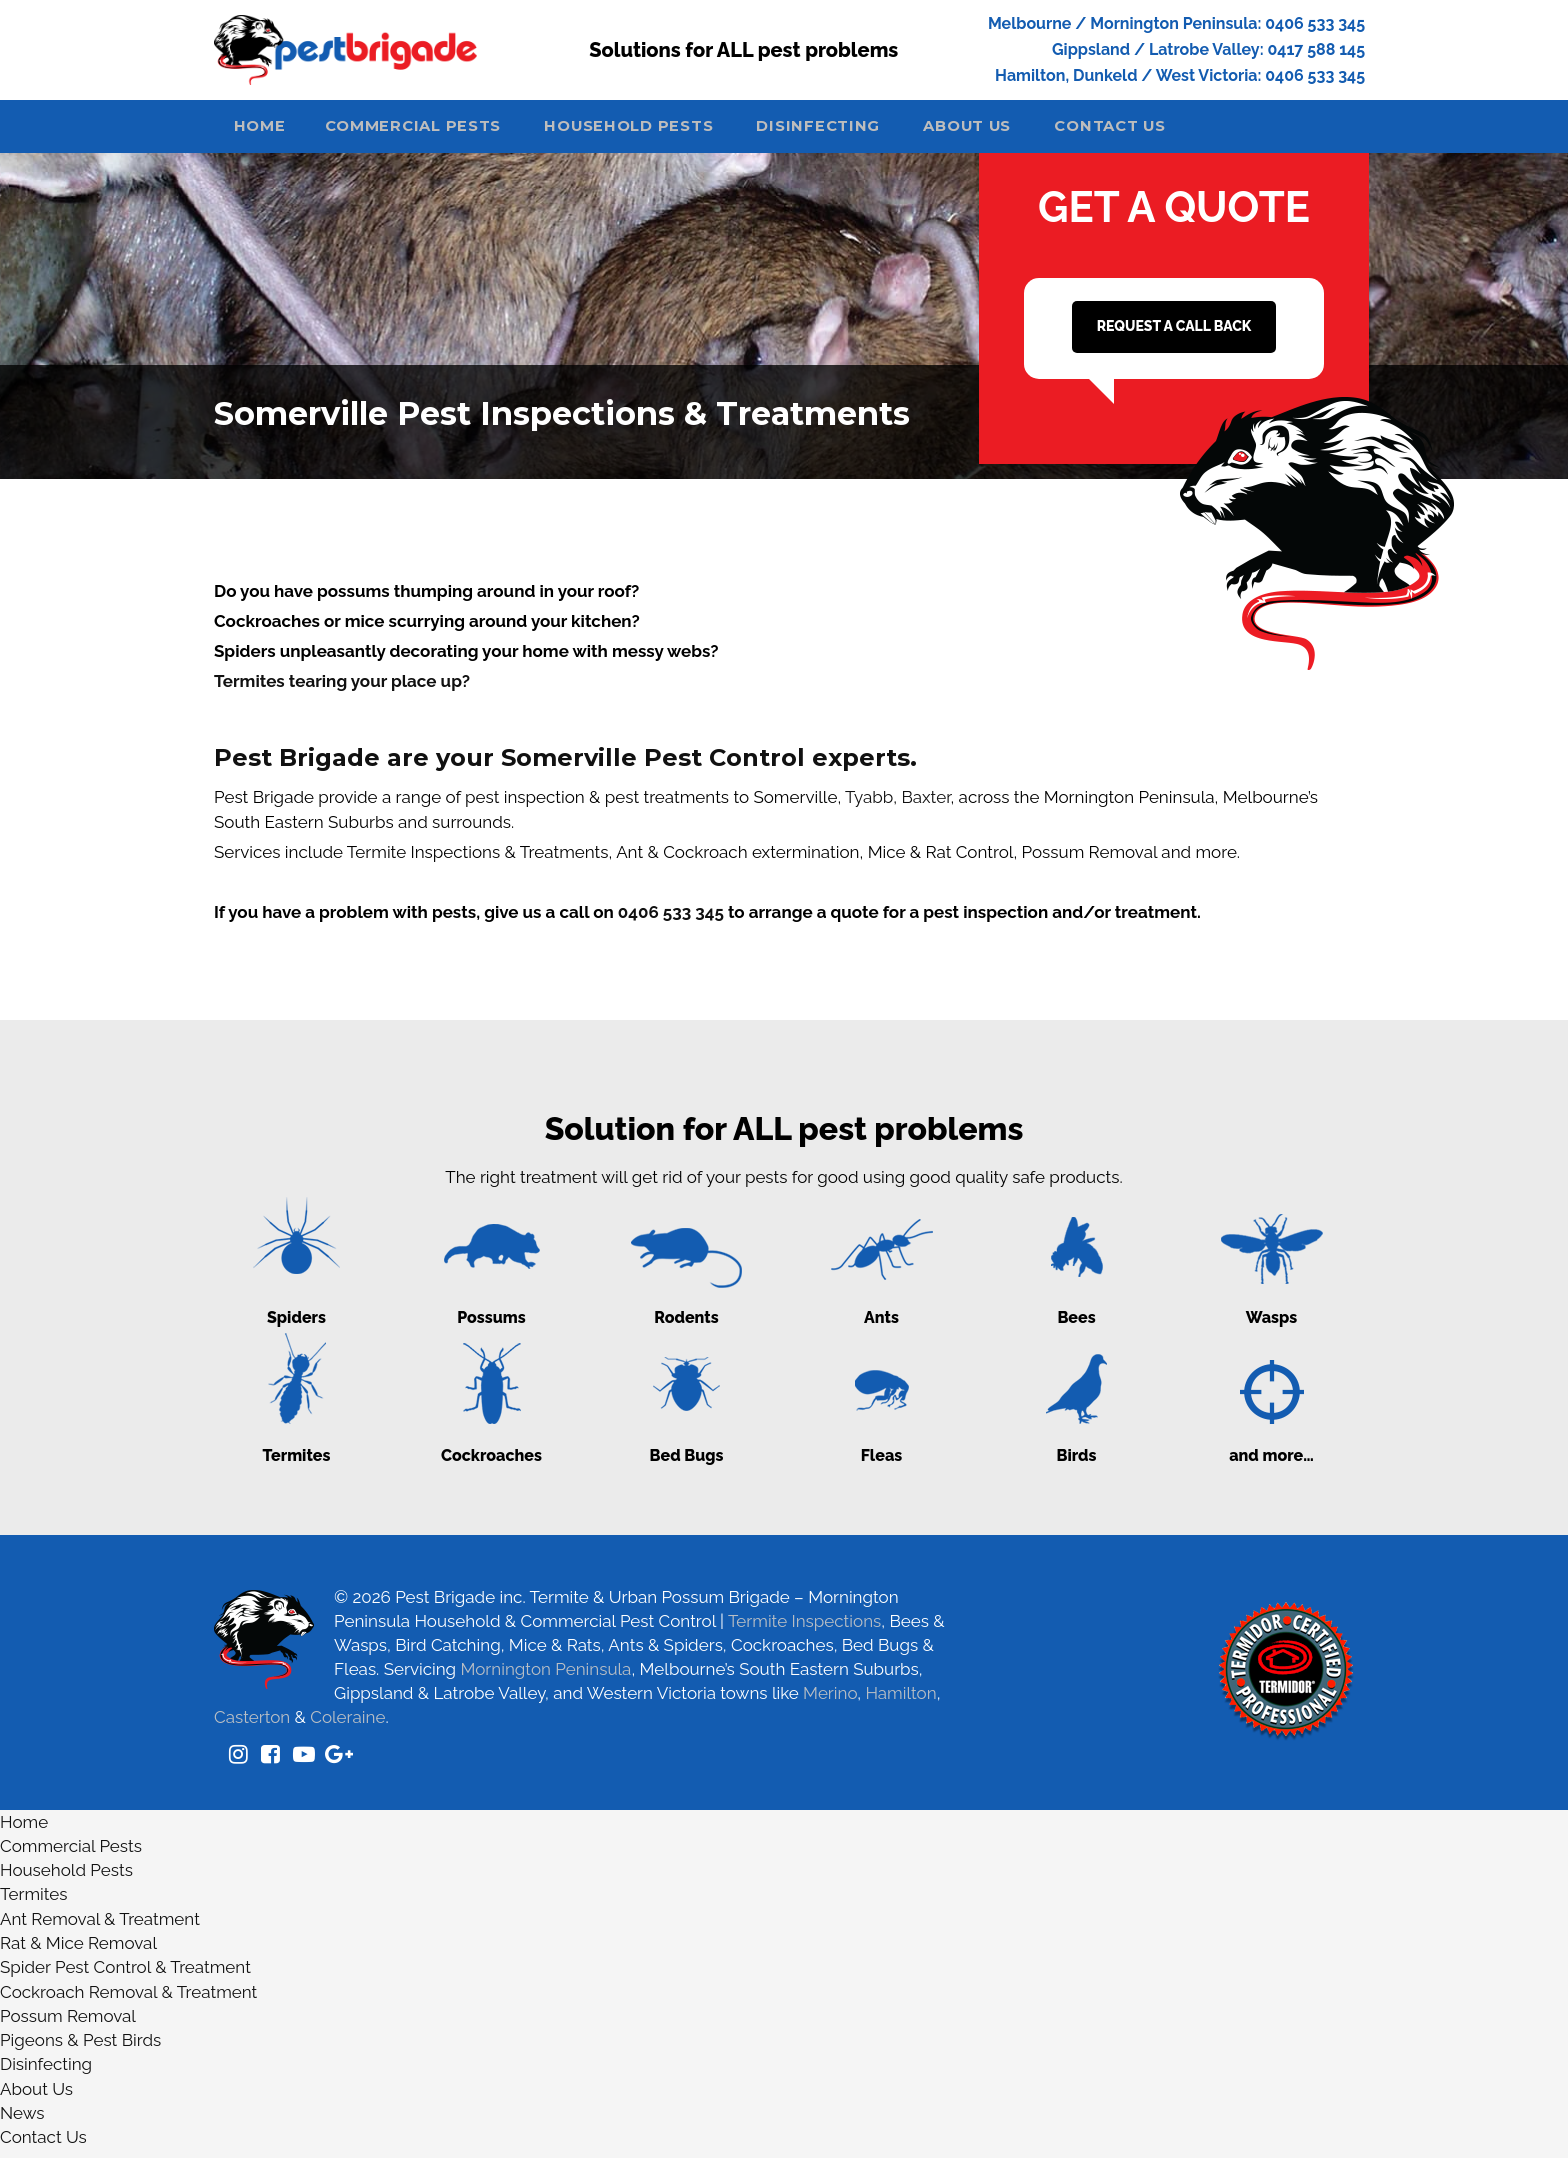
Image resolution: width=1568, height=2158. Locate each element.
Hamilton (900, 1701)
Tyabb (869, 805)
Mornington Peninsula (545, 1677)
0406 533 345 (671, 920)
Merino (830, 1701)
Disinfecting (854, 132)
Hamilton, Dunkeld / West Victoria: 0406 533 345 (1180, 75)
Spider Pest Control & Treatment (125, 1976)
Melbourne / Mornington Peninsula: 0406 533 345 (1176, 23)
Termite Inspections (804, 1629)
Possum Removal (68, 2024)
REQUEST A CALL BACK (1174, 334)
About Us (1013, 132)
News (22, 2121)
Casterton (252, 1725)
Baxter (925, 805)
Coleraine (347, 1725)
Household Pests (657, 132)
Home (266, 132)
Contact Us (1169, 132)
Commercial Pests (432, 132)
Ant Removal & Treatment (100, 1927)
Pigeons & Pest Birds (80, 2048)
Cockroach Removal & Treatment (128, 2000)
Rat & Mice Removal (78, 1951)
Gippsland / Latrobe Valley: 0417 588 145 (1208, 49)
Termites (33, 1903)
